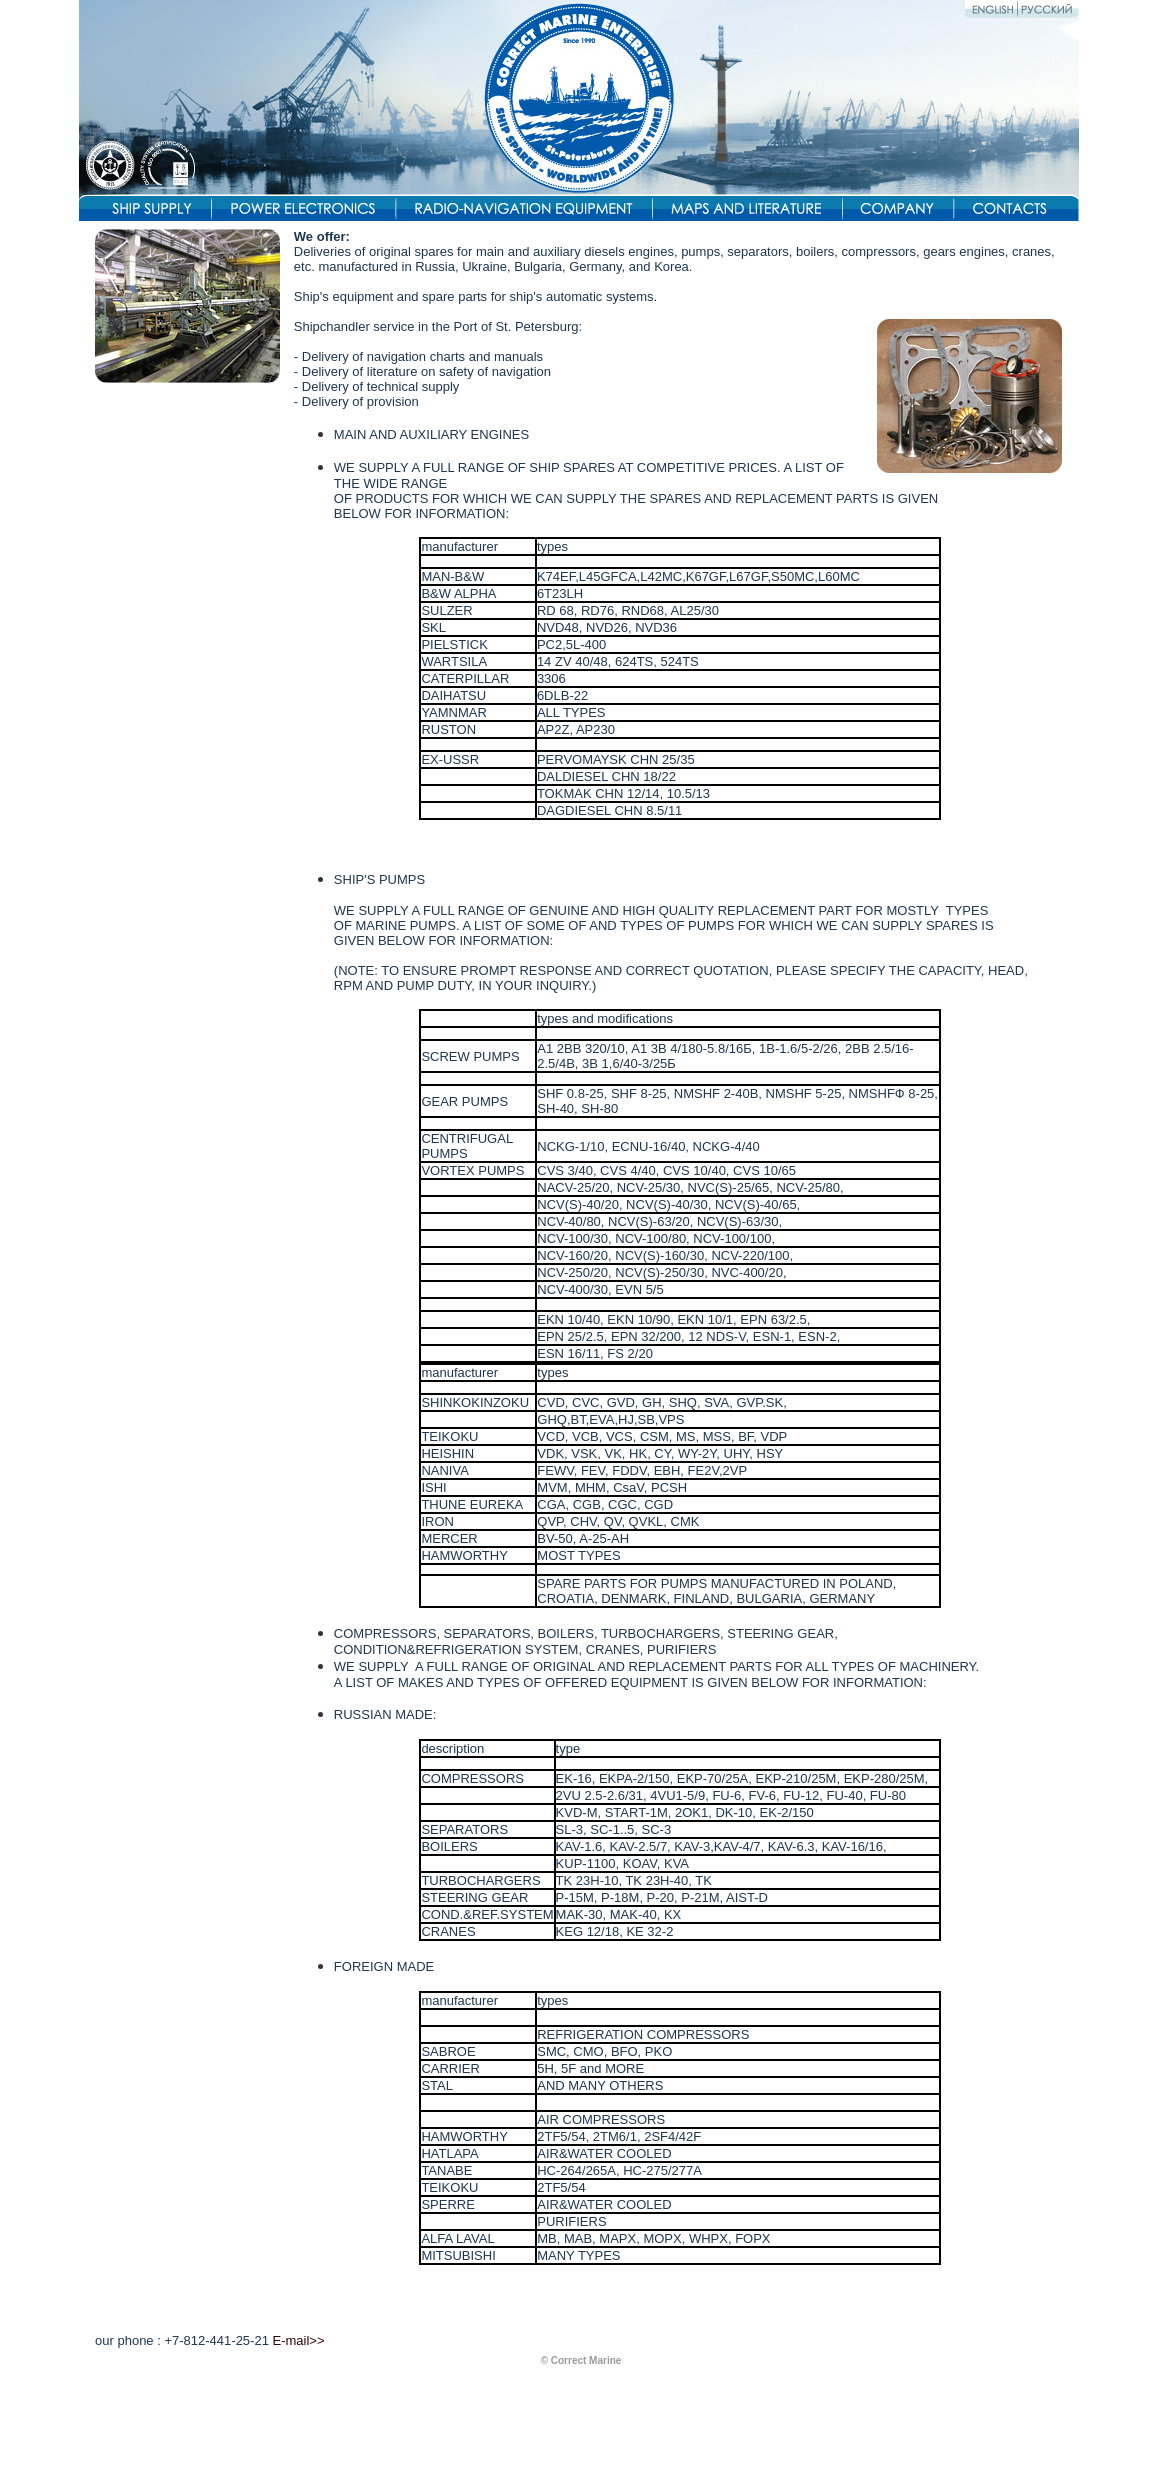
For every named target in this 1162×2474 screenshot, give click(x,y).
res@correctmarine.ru (388, 2340)
